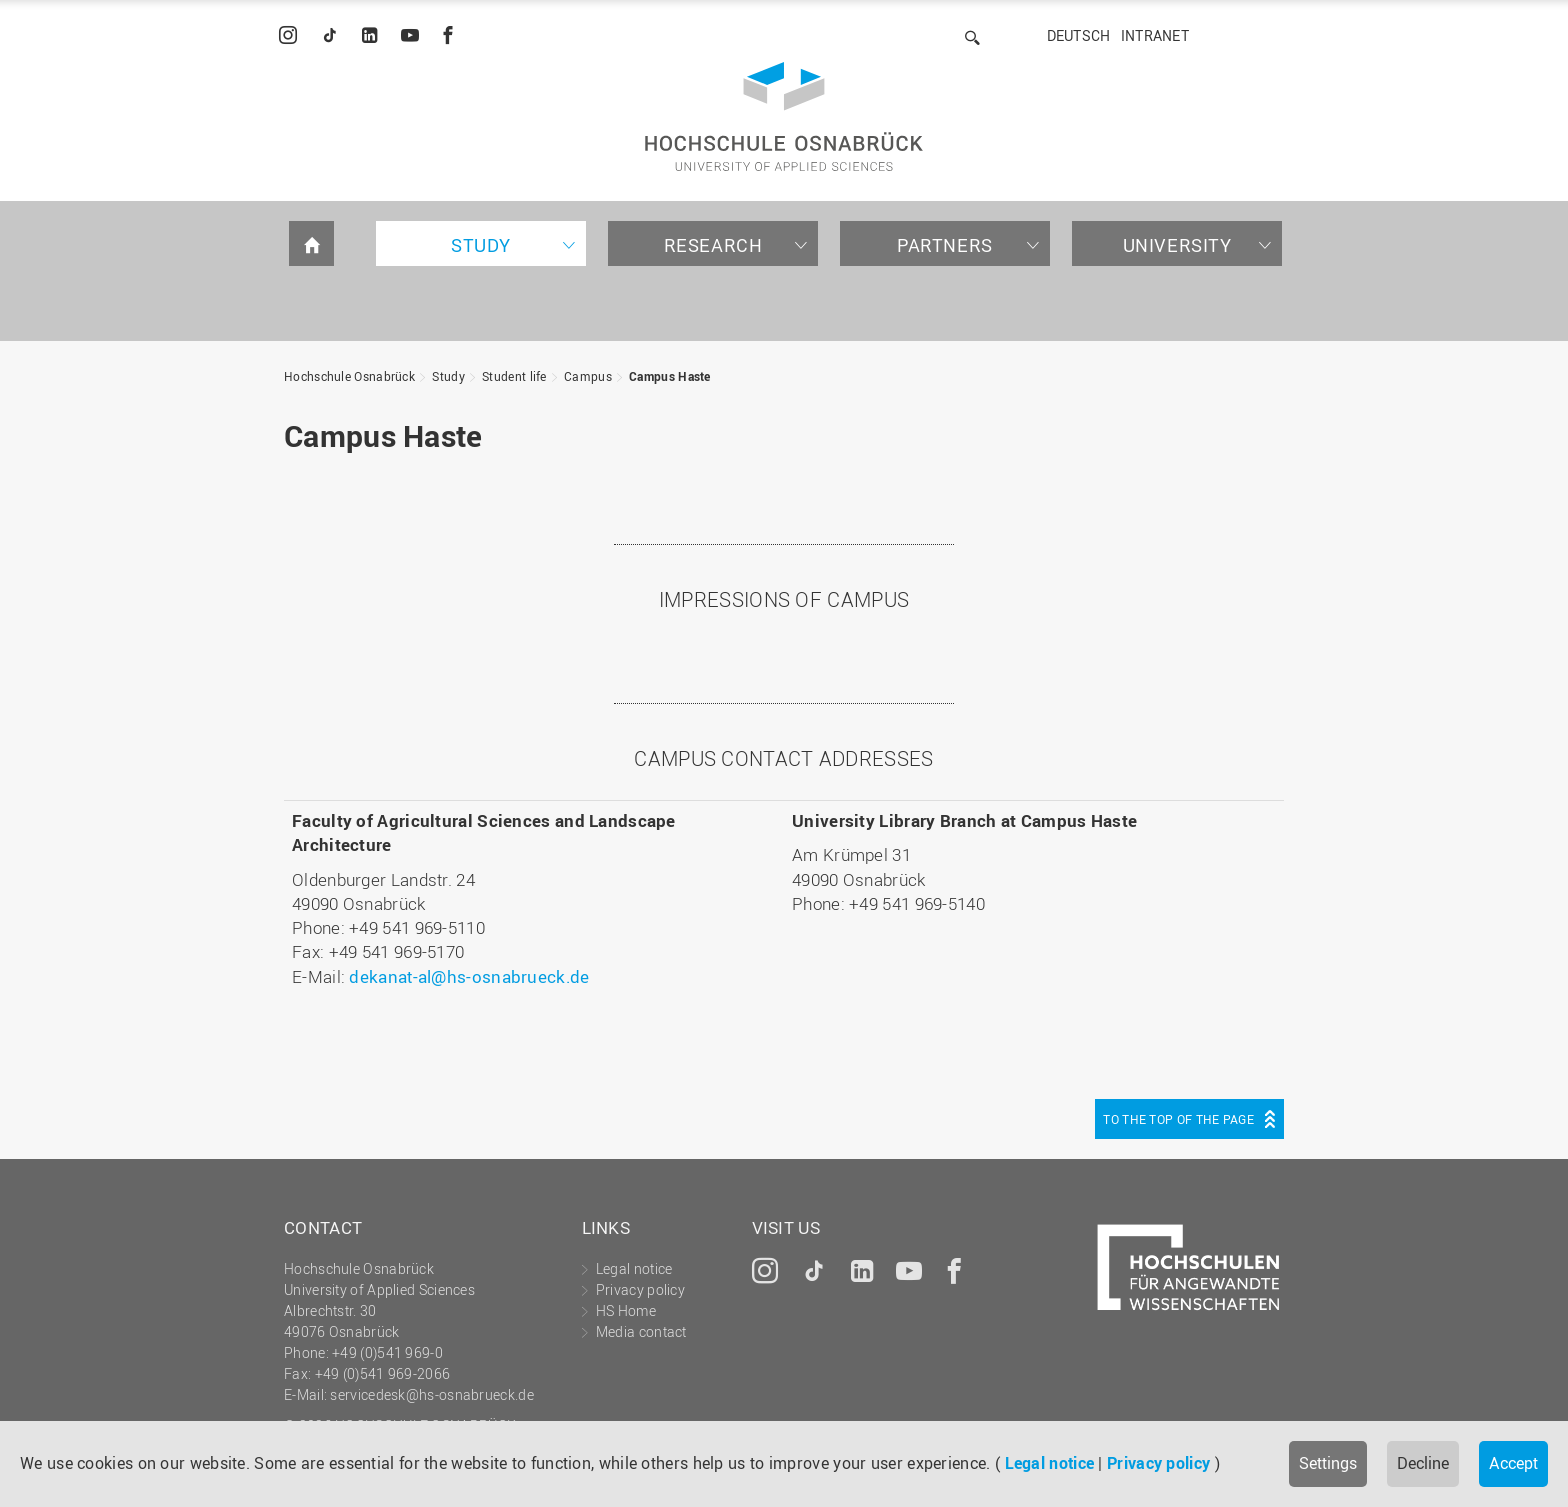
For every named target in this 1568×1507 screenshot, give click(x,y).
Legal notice (1050, 1463)
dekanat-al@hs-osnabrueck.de (469, 976)
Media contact (641, 1331)
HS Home (626, 1310)
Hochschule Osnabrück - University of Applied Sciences (784, 116)
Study (481, 245)
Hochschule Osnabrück (349, 376)
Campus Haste (670, 376)
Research (713, 245)
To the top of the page (1178, 1119)
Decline (1423, 1463)
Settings (1328, 1463)
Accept (1513, 1463)
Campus (588, 376)
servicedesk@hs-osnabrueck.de (431, 1394)
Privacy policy (1158, 1463)
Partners (945, 245)
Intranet (1155, 35)
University (1177, 245)
